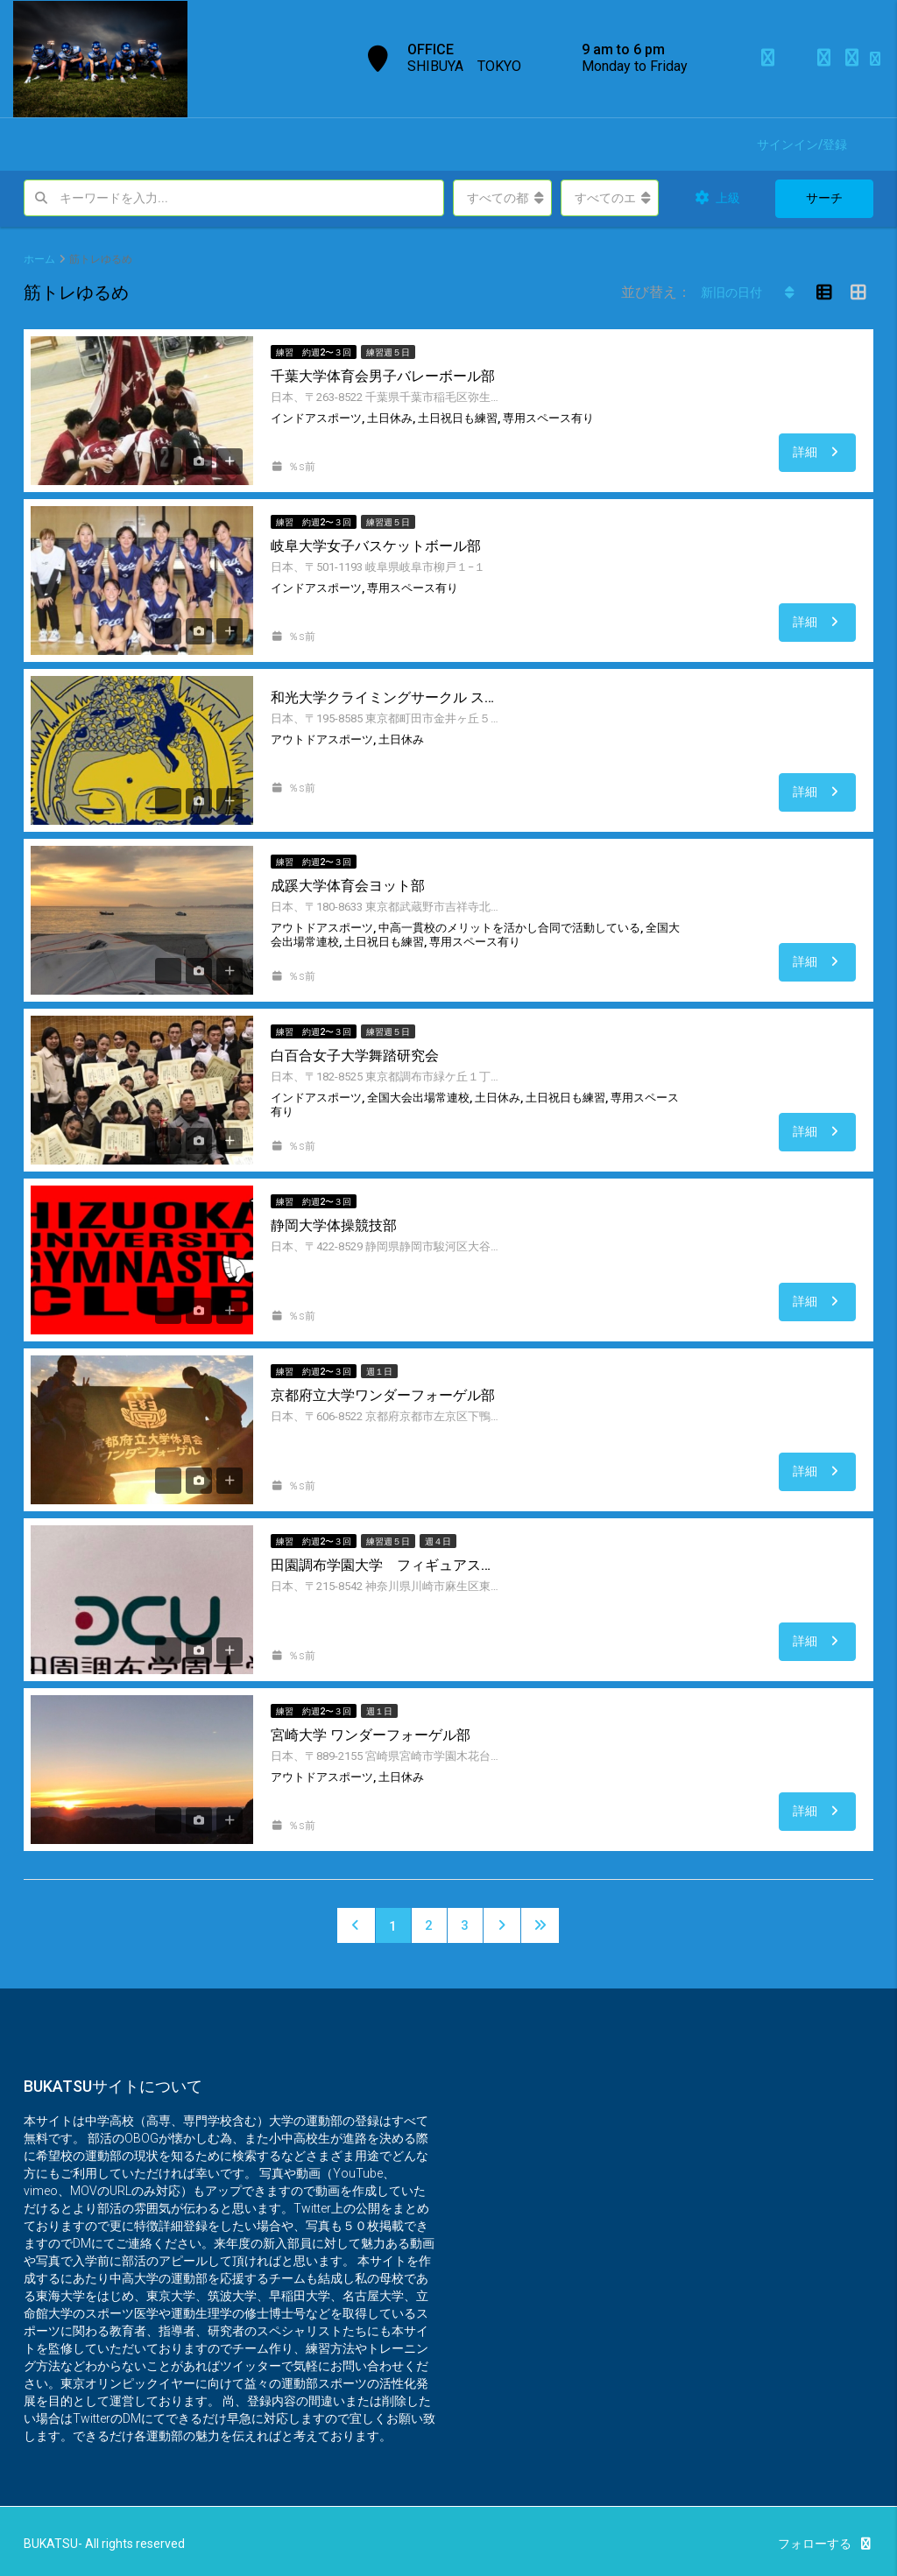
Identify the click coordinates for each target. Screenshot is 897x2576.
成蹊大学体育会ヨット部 (348, 885)
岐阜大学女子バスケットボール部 (376, 546)
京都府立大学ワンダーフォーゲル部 (383, 1395)
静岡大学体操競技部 (334, 1225)
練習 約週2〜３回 (313, 352)
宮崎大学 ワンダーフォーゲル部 (370, 1735)
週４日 (438, 1541)
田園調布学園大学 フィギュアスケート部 (384, 1565)
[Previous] (356, 1925)
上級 (717, 198)
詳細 (818, 452)
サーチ (824, 198)
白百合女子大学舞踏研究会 (355, 1055)
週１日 (379, 1371)
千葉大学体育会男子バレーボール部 (383, 376)
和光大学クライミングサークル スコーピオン (384, 697)
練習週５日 (388, 352)
